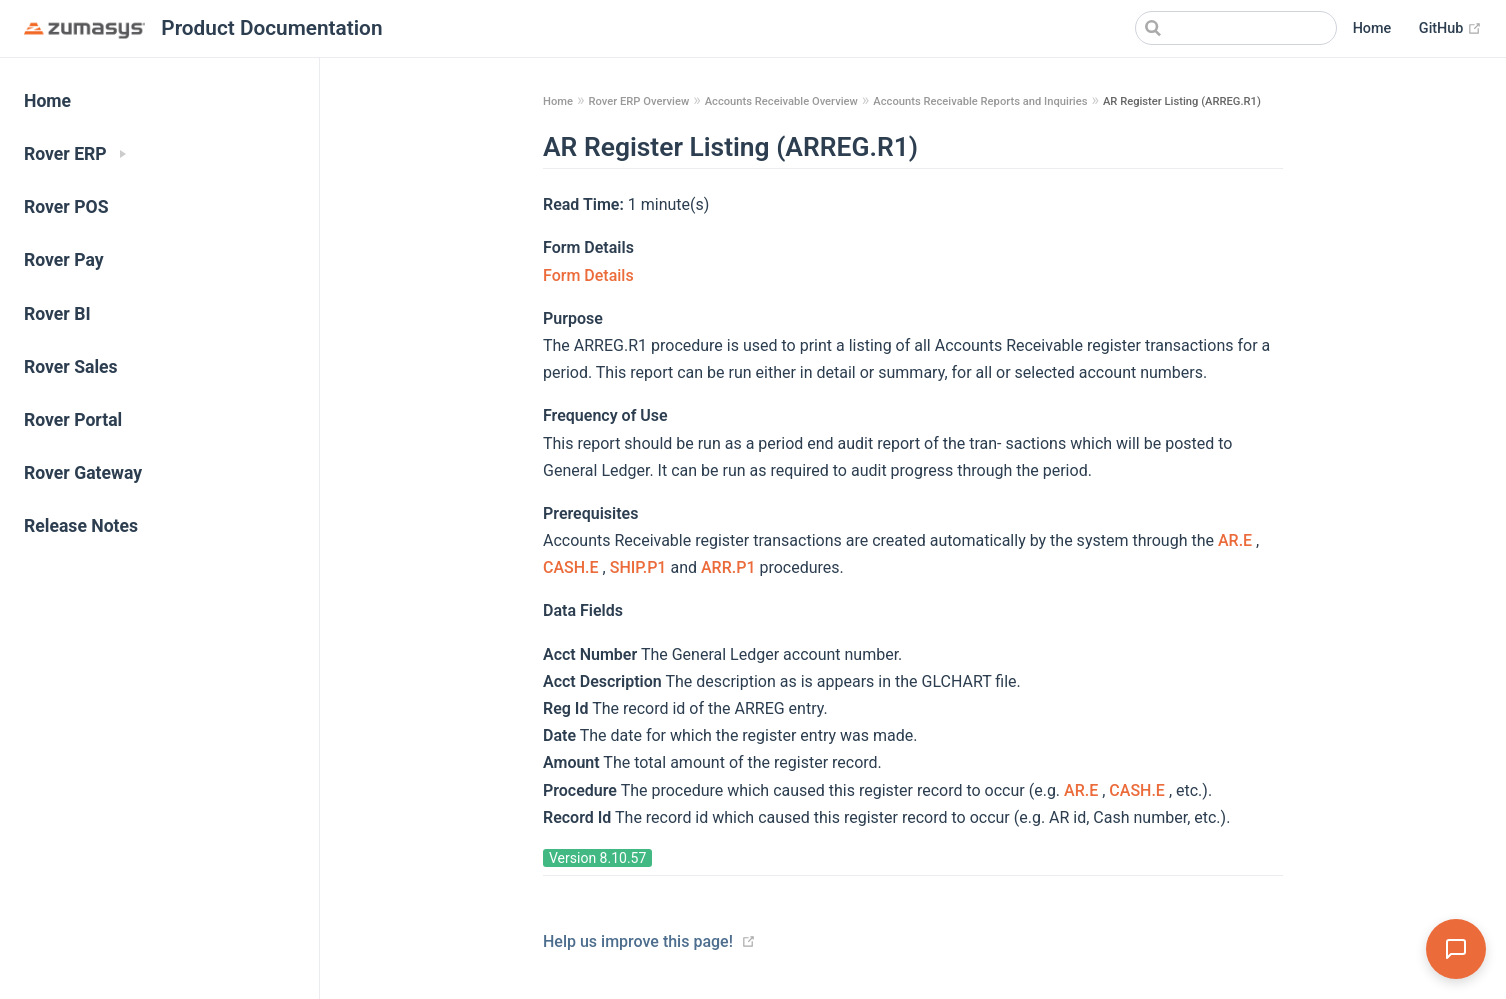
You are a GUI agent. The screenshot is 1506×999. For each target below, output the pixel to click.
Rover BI (57, 314)
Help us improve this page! (638, 941)
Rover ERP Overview (638, 101)
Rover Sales (71, 367)
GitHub (1450, 29)
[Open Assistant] (1456, 949)
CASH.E (573, 567)
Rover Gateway (83, 473)
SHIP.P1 (640, 567)
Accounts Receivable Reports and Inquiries (980, 101)
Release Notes (81, 526)
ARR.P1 (730, 567)
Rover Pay (64, 260)
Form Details (588, 275)
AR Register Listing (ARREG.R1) (1182, 101)
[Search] (1236, 28)
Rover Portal (73, 420)
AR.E (1237, 540)
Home (1372, 28)
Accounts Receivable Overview (781, 101)
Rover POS (66, 207)
